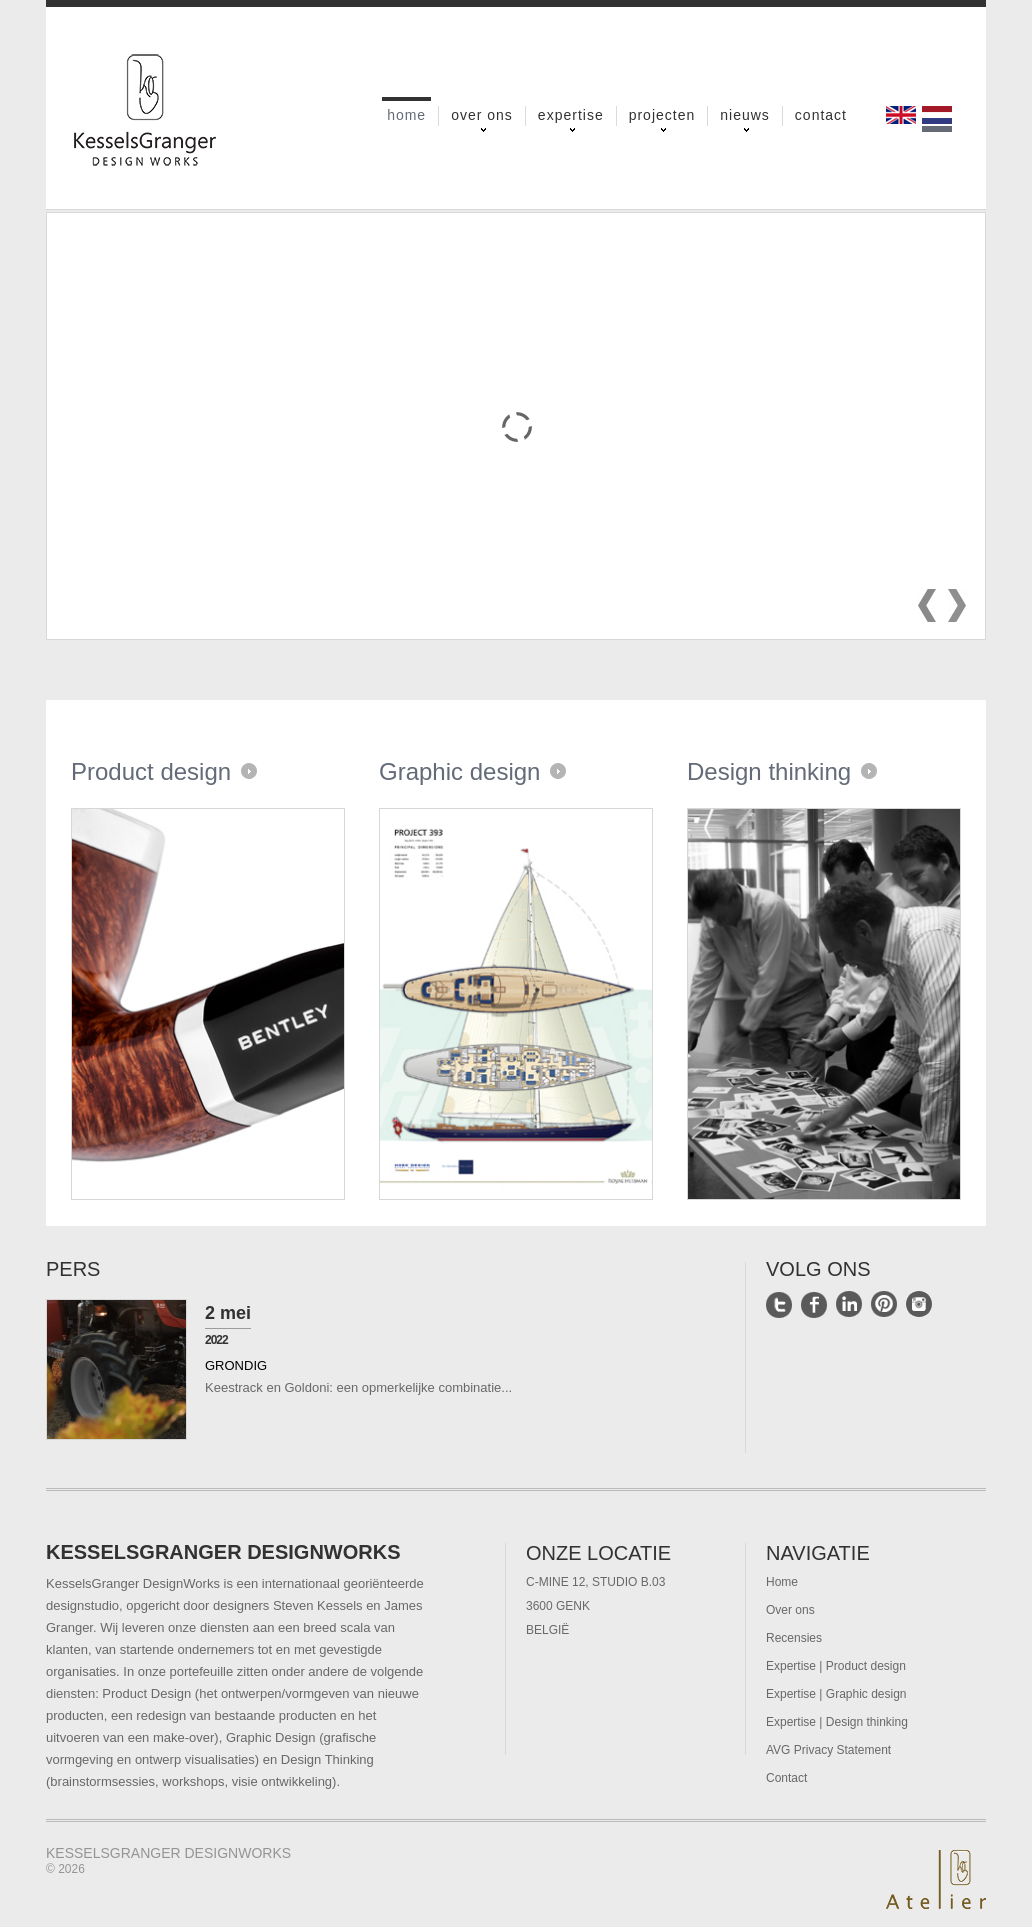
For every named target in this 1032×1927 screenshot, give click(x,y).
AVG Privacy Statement (828, 1750)
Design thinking (769, 771)
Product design (151, 771)
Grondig (236, 1365)
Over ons (482, 116)
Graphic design (459, 771)
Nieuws (745, 116)
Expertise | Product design (836, 1666)
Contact (821, 115)
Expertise (571, 116)
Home (406, 113)
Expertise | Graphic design (836, 1694)
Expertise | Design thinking (837, 1722)
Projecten (662, 116)
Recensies (794, 1638)
